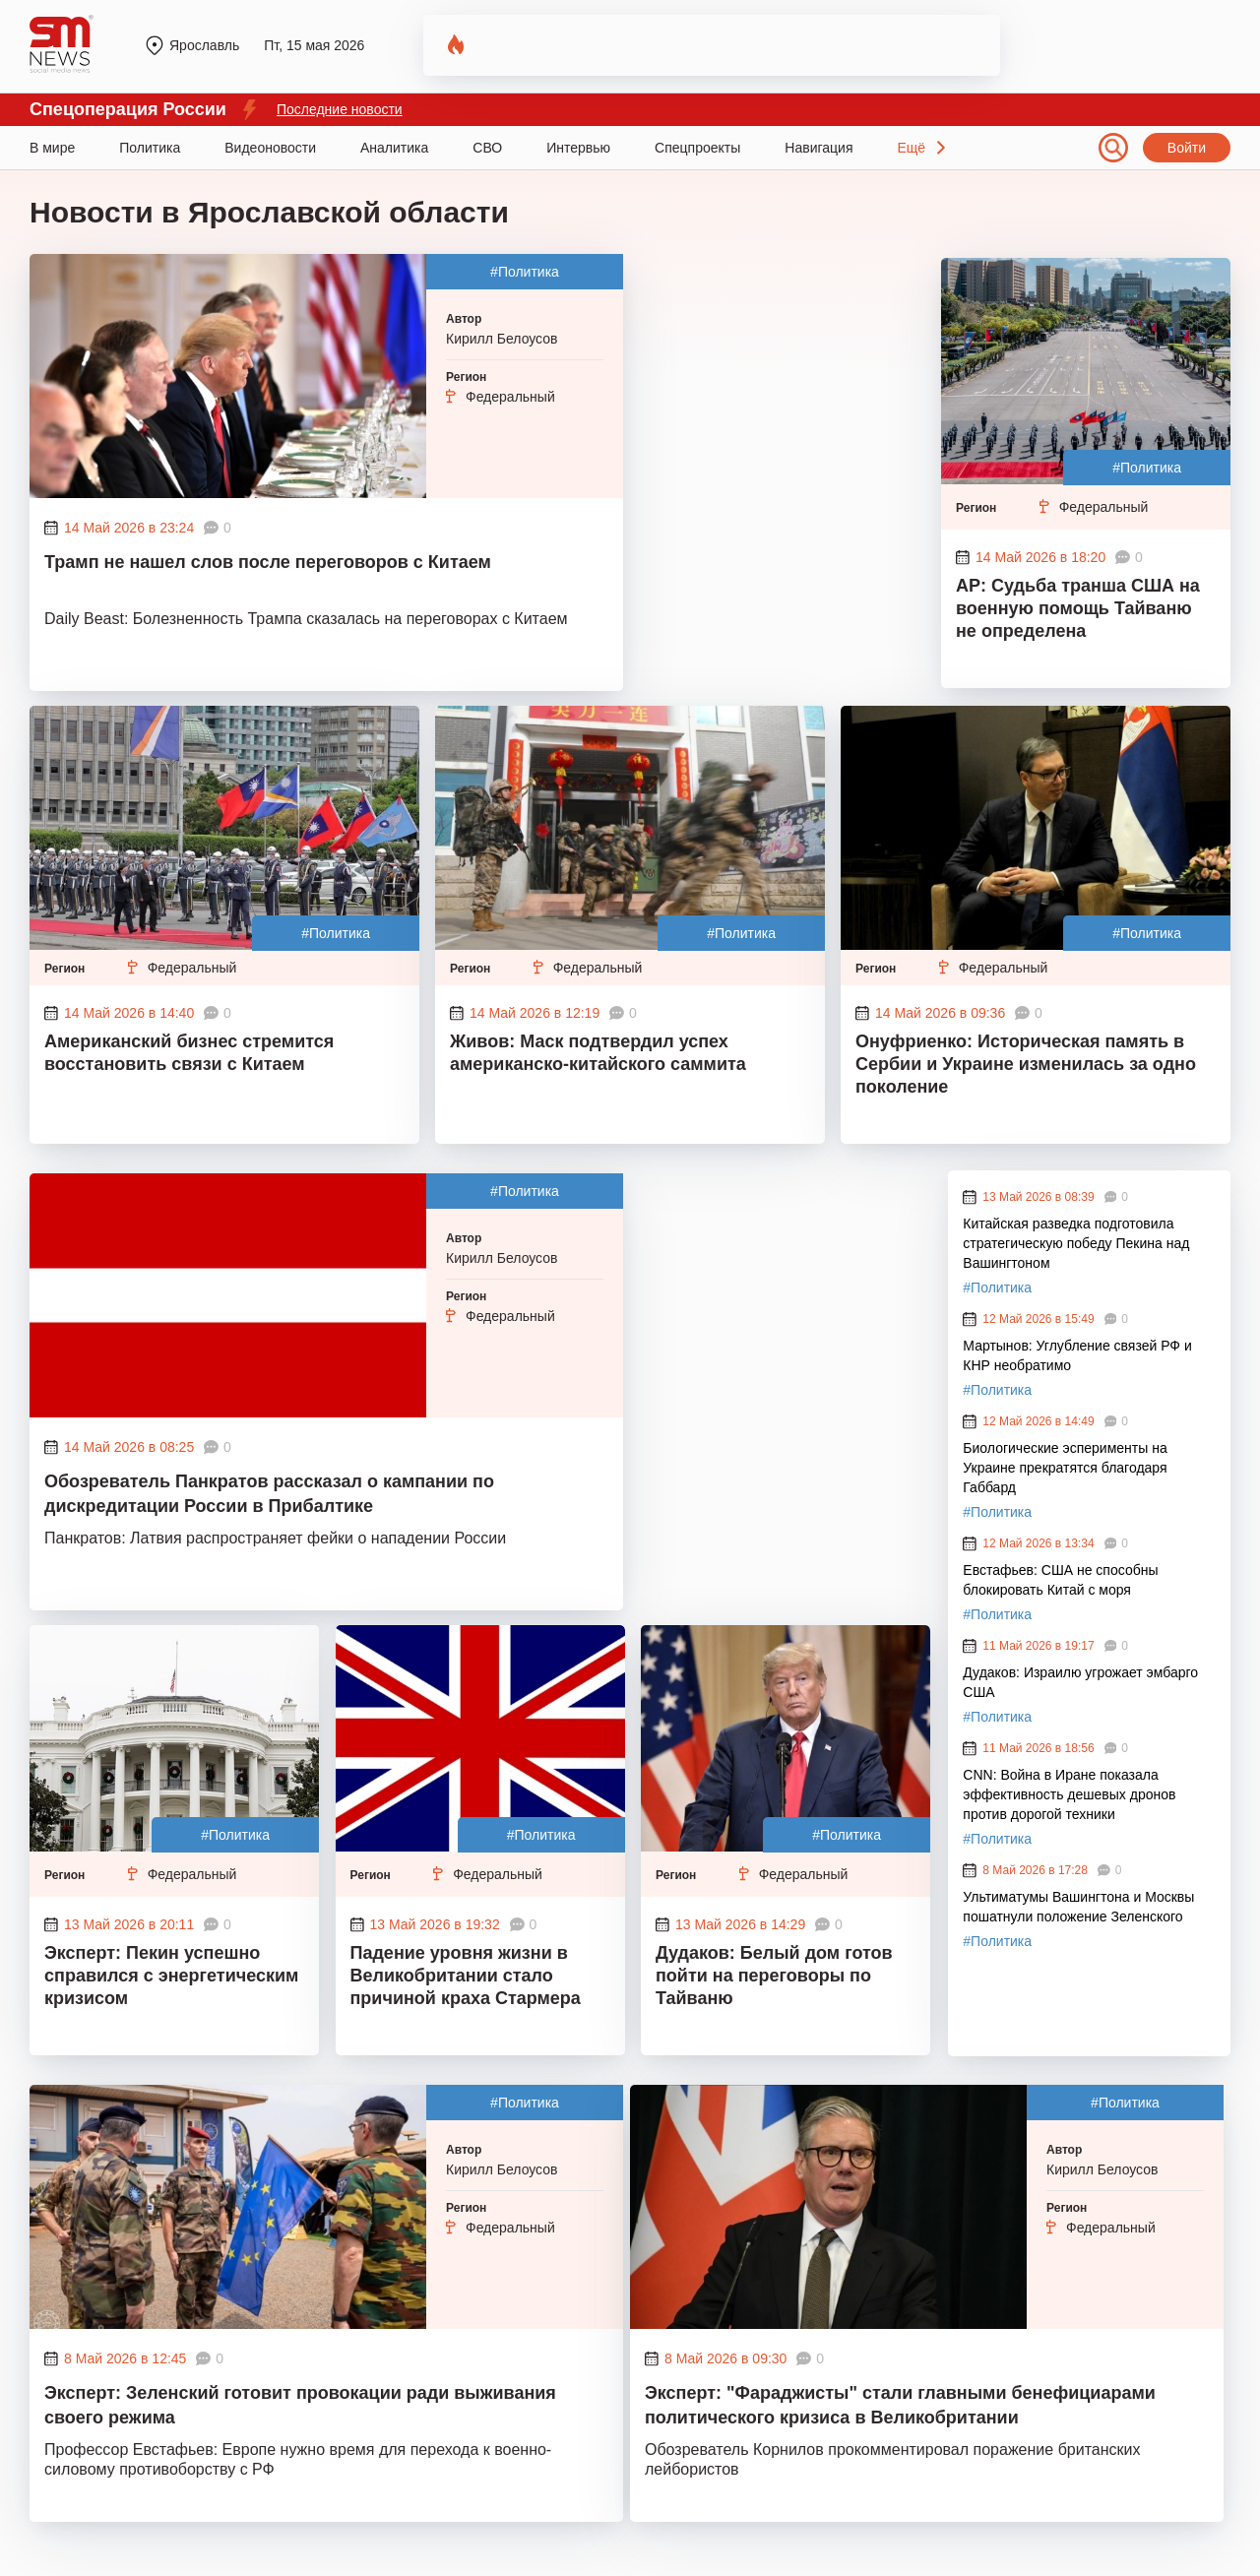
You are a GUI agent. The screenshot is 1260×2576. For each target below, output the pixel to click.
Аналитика (394, 148)
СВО (487, 148)
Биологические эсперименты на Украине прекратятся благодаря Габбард (1064, 1467)
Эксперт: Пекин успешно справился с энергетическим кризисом (171, 1975)
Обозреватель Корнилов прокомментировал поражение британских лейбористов (892, 2459)
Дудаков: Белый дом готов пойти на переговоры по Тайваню (774, 1975)
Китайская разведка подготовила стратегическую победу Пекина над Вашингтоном (1076, 1243)
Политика (149, 148)
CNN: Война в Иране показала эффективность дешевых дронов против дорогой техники (1069, 1794)
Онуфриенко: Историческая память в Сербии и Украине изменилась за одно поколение (1025, 1064)
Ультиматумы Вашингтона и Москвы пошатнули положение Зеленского (1078, 1906)
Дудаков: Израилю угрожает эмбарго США (1080, 1682)
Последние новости (340, 109)
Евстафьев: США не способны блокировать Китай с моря (1060, 1580)
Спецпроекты (697, 148)
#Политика (524, 272)
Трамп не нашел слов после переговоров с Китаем (267, 562)
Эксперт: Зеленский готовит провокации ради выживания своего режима (300, 2405)
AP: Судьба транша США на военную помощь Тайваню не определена (1078, 608)
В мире (52, 148)
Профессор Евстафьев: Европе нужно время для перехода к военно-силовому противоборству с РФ (297, 2459)
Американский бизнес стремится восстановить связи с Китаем (189, 1053)
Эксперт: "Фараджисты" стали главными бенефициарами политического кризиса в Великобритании (900, 2405)
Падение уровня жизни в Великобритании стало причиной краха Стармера (465, 1975)
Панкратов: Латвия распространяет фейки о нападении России (275, 1538)
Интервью (578, 148)
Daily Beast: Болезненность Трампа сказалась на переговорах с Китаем (306, 618)
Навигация (818, 148)
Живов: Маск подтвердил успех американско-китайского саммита (598, 1053)
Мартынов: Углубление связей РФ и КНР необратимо (1077, 1355)
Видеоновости (270, 148)
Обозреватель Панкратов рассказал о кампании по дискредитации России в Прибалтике (269, 1494)
